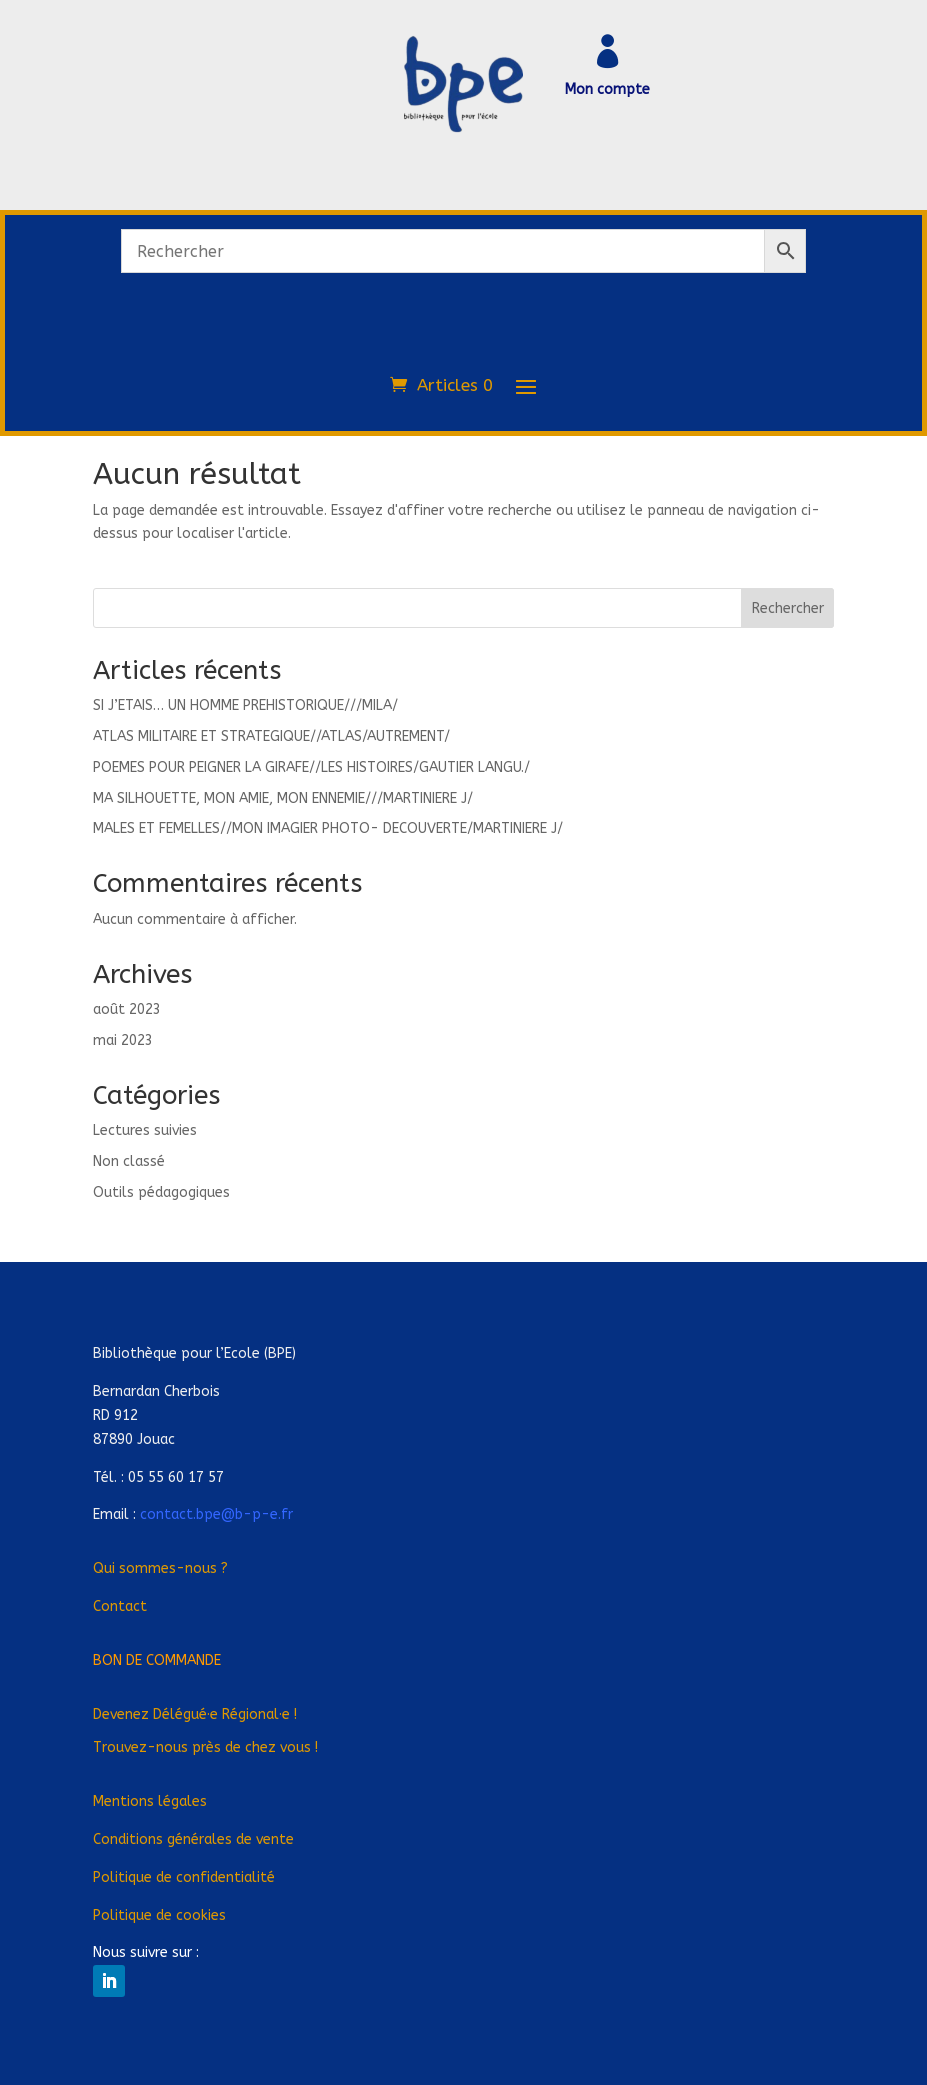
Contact (120, 1606)
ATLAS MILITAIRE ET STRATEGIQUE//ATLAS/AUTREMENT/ (271, 736)
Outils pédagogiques (161, 1192)
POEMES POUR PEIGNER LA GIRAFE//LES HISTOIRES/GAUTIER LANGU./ (311, 767)
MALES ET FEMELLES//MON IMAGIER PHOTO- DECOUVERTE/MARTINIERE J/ (328, 828)
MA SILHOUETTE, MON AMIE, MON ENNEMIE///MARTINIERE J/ (283, 798)
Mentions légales (150, 1801)
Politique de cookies (159, 1915)
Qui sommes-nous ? (160, 1568)
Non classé (129, 1161)
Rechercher (788, 608)
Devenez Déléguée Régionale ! (195, 1714)
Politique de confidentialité (184, 1877)
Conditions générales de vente (193, 1839)
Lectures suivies (145, 1130)
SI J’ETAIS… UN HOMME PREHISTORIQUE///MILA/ (245, 705)
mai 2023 (123, 1040)
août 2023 (127, 1009)
